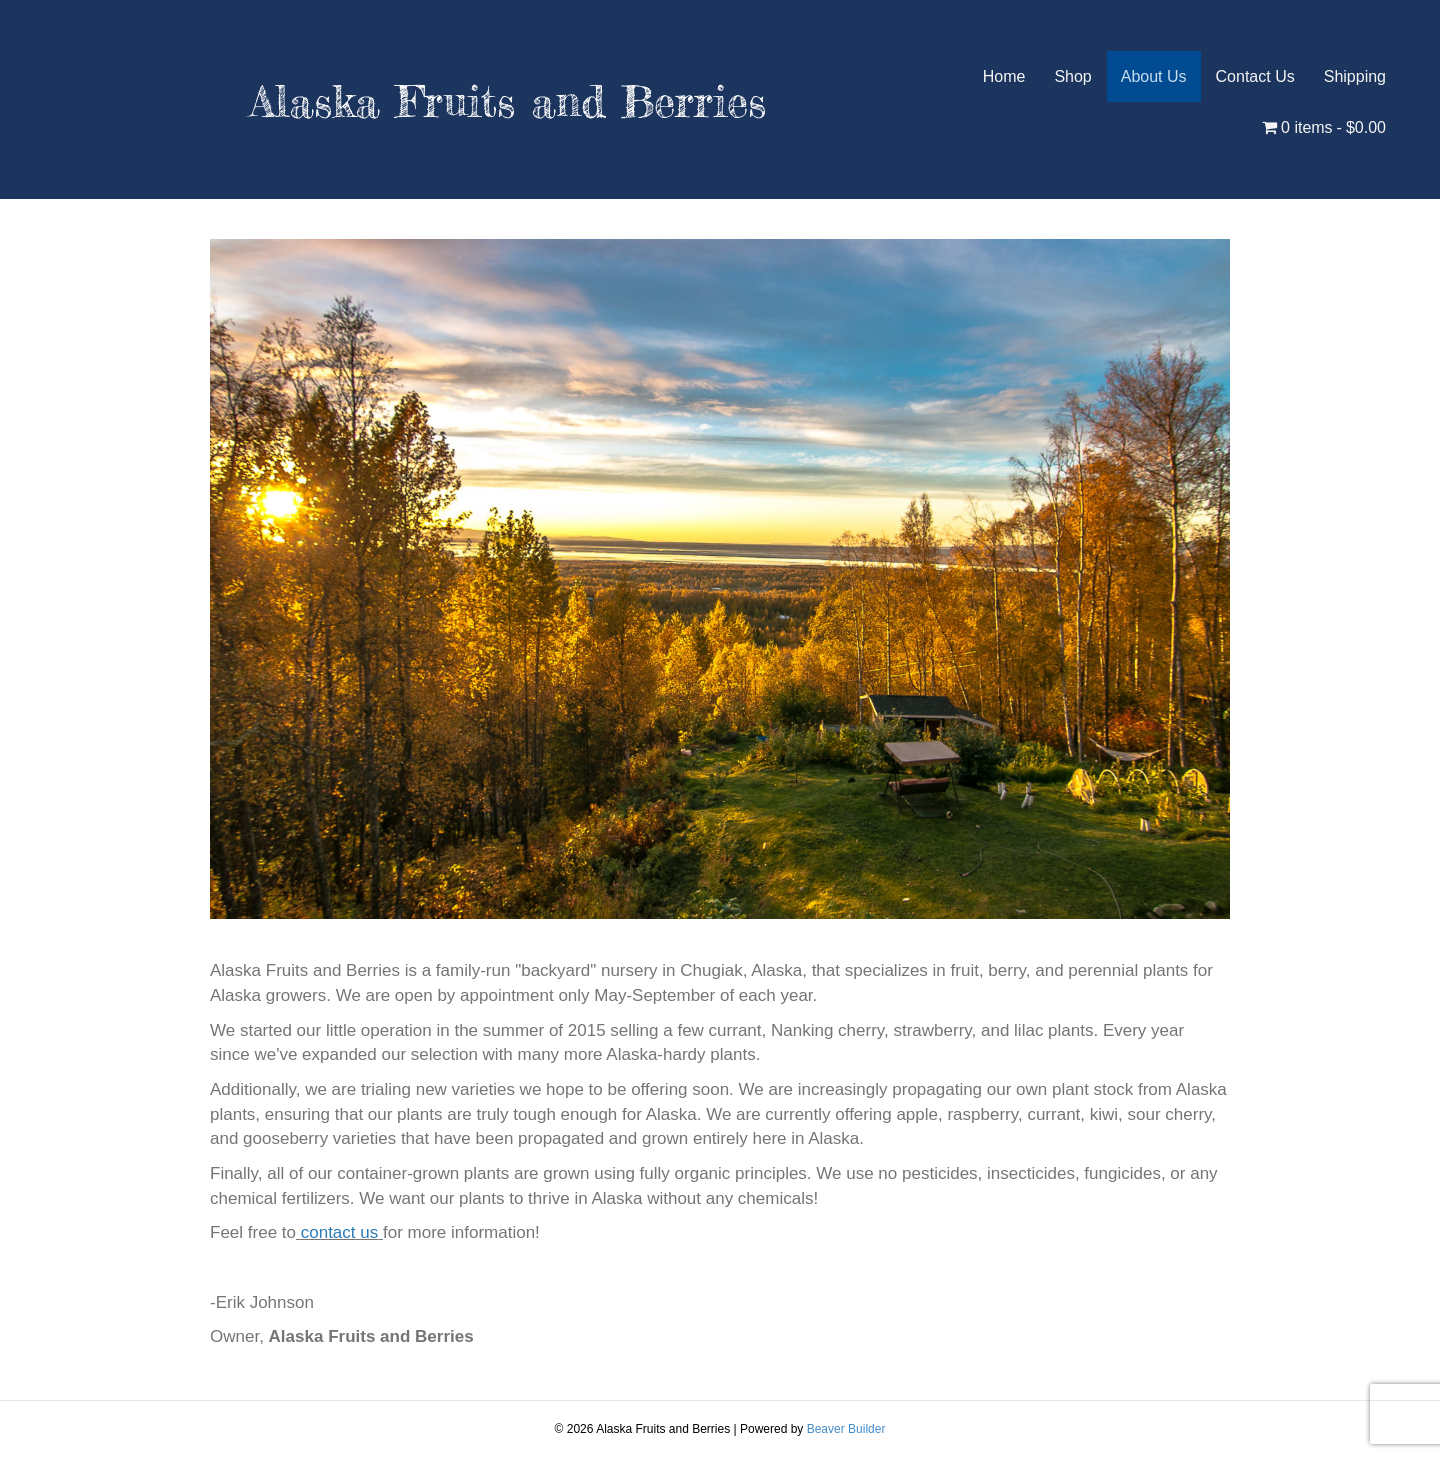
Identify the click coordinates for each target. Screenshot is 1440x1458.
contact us (340, 1232)
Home (1004, 76)
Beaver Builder (846, 1429)
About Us (1154, 76)
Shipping (1355, 76)
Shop (1072, 76)
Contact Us (1255, 76)
